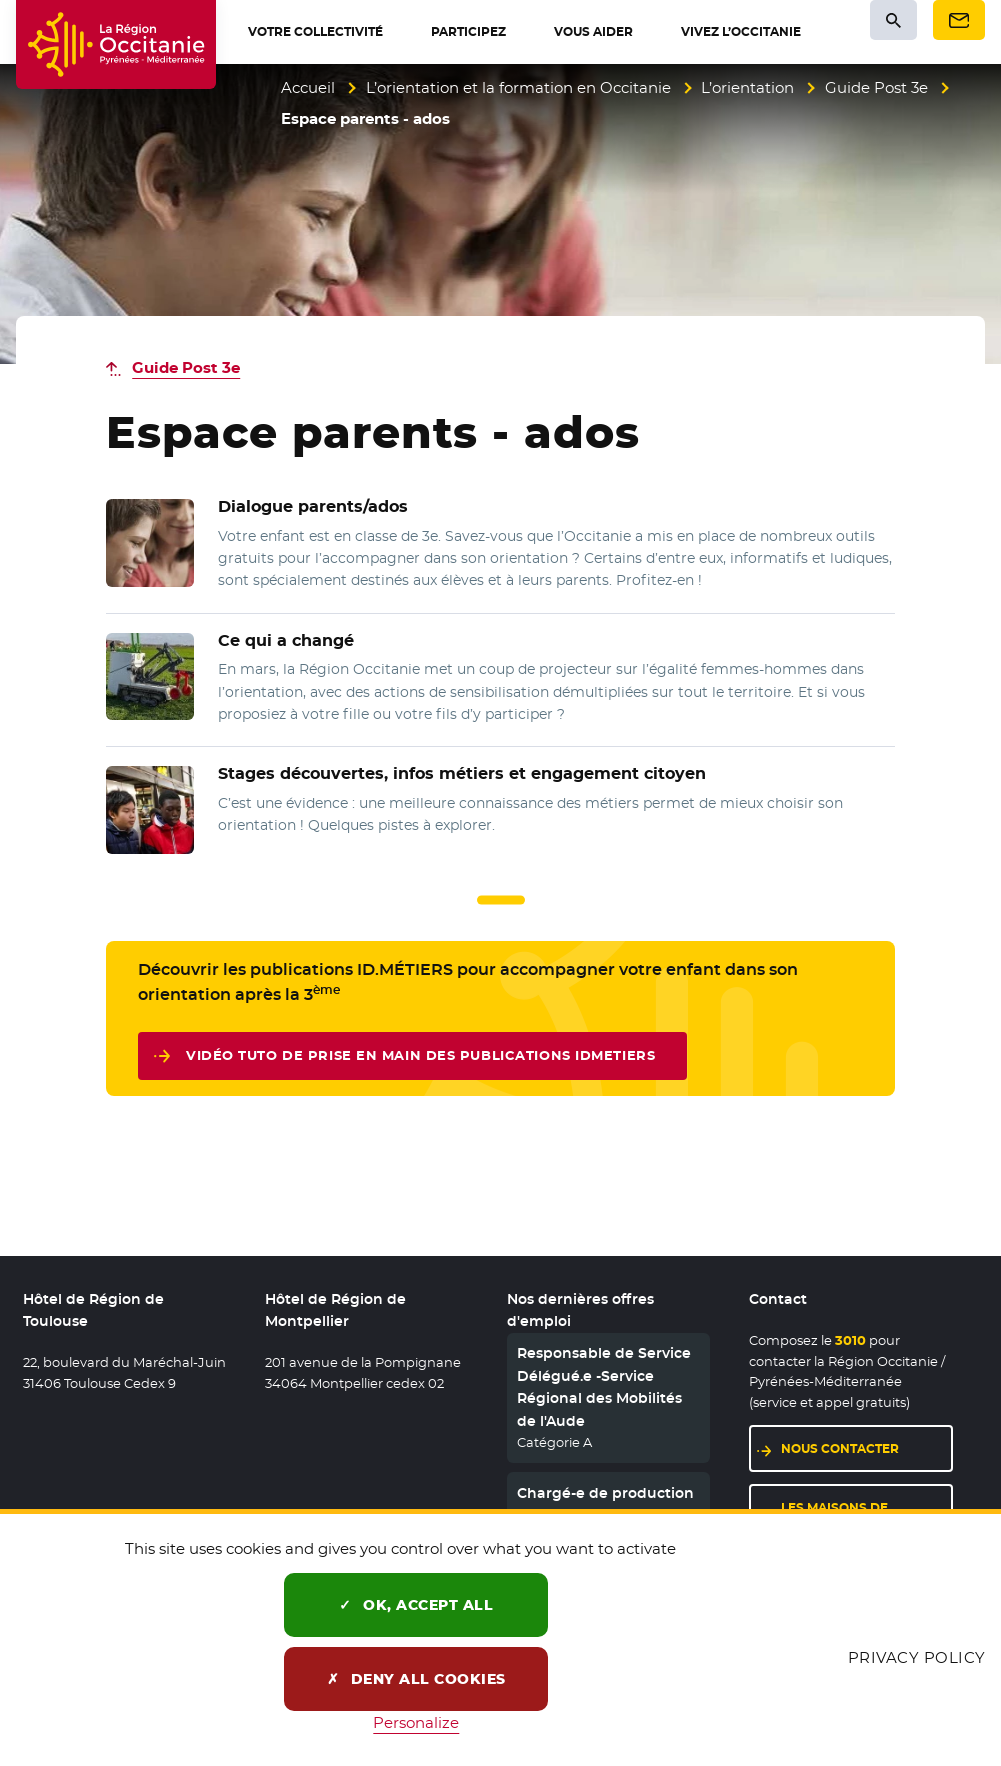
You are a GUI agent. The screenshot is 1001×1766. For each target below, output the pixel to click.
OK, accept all (416, 1605)
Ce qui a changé (286, 640)
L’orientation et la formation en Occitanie (518, 87)
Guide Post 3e (876, 87)
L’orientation (747, 87)
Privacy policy (917, 1657)
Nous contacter (840, 1448)
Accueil (308, 87)
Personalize (416, 1722)
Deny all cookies (416, 1679)
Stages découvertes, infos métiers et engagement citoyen (462, 773)
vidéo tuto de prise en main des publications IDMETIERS (420, 1059)
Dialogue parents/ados (313, 506)
